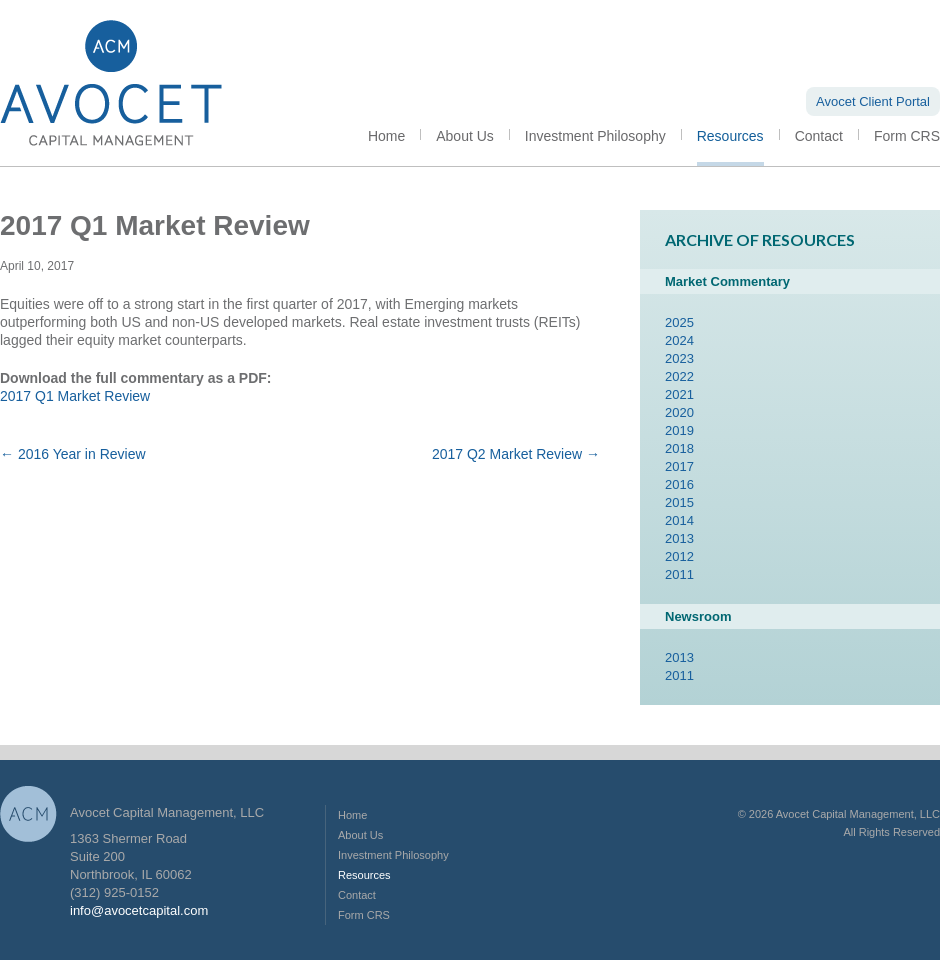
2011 (679, 574)
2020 (679, 412)
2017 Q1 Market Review (75, 396)
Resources (730, 136)
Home (386, 136)
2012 (679, 556)
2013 (679, 538)
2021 (679, 394)
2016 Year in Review (73, 454)
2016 (679, 484)
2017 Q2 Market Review (516, 454)
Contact (819, 136)
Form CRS (907, 136)
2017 (679, 466)
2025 (679, 322)
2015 (679, 502)
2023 (679, 358)
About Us (465, 136)
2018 (679, 448)
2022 (679, 376)
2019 (679, 430)
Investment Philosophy (595, 136)
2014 (679, 520)
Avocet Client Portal (873, 101)
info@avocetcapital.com (139, 910)
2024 (679, 340)
